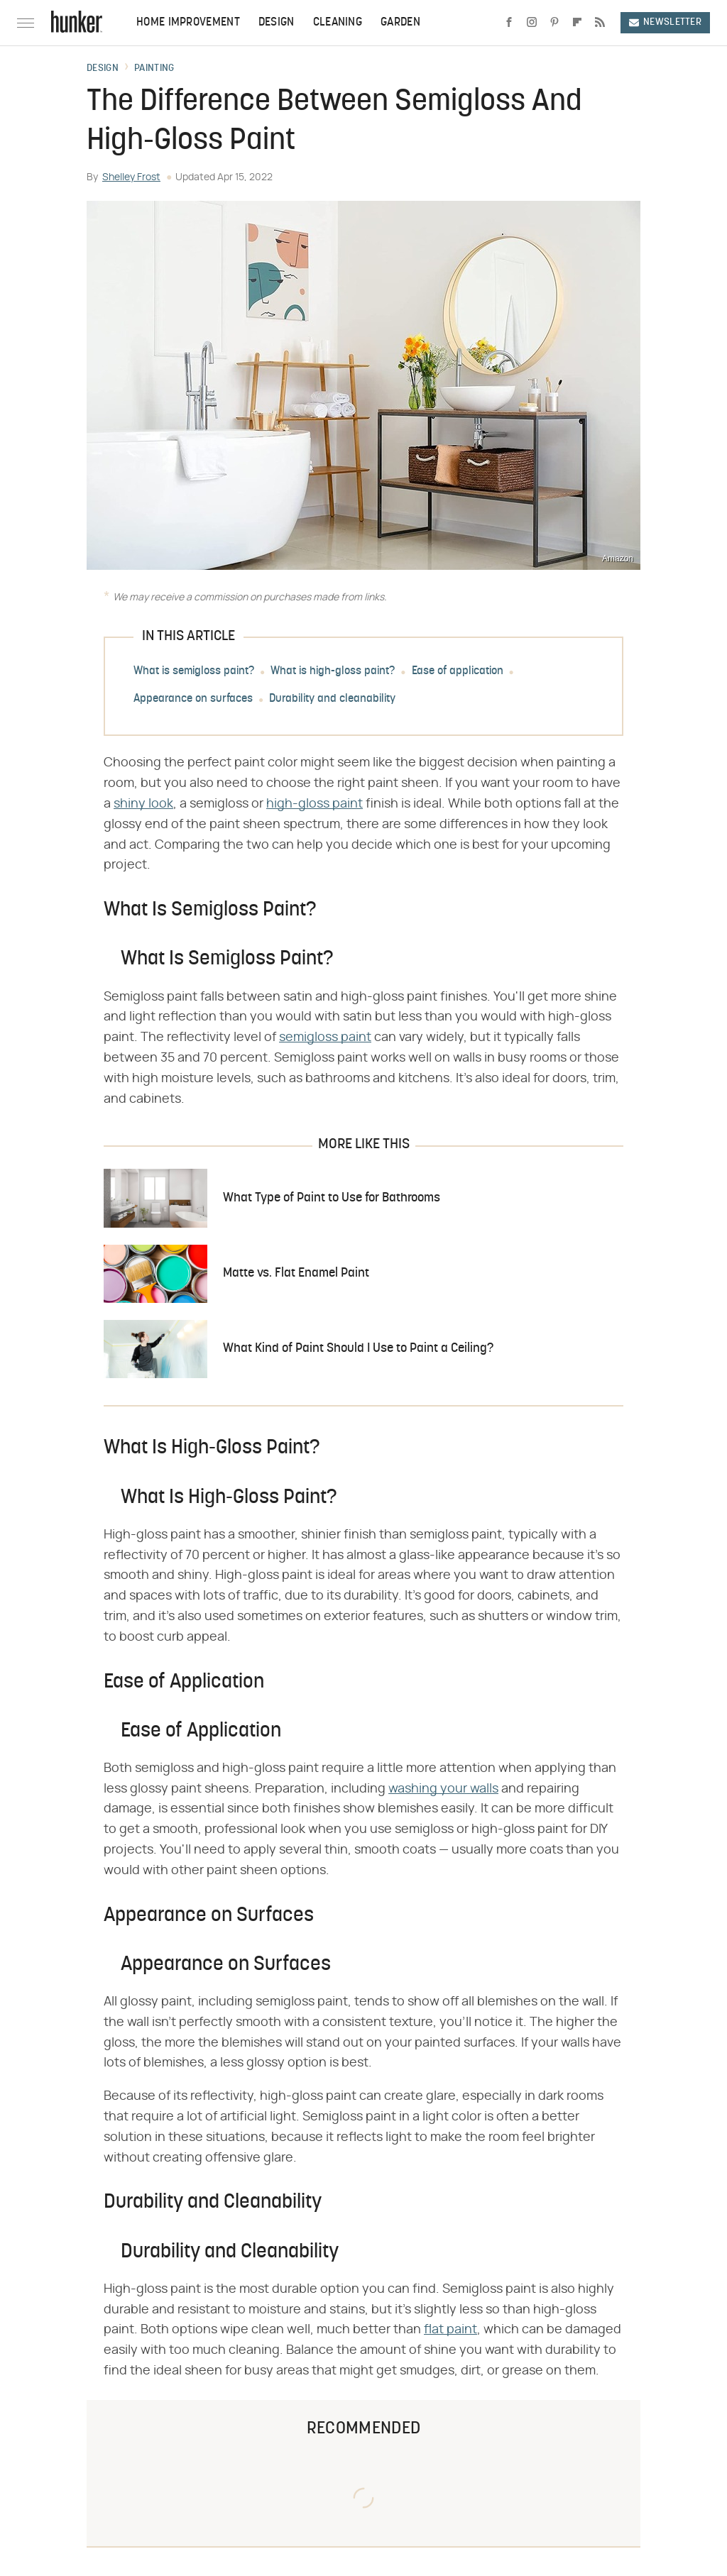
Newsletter (665, 22)
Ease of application (457, 672)
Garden (400, 22)
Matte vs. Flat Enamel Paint (296, 1273)
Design (276, 22)
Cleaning (337, 22)
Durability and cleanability (332, 699)
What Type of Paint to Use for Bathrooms (331, 1198)
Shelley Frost (131, 177)
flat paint (450, 2329)
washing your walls (443, 1789)
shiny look (143, 804)
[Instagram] (532, 23)
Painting (154, 69)
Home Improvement (188, 22)
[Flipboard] (577, 23)
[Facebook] (509, 23)
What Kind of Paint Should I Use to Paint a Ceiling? (358, 1348)
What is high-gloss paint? (332, 672)
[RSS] (600, 23)
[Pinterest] (554, 23)
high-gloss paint (314, 804)
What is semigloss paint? (193, 672)
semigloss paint (325, 1037)
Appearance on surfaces (193, 699)
